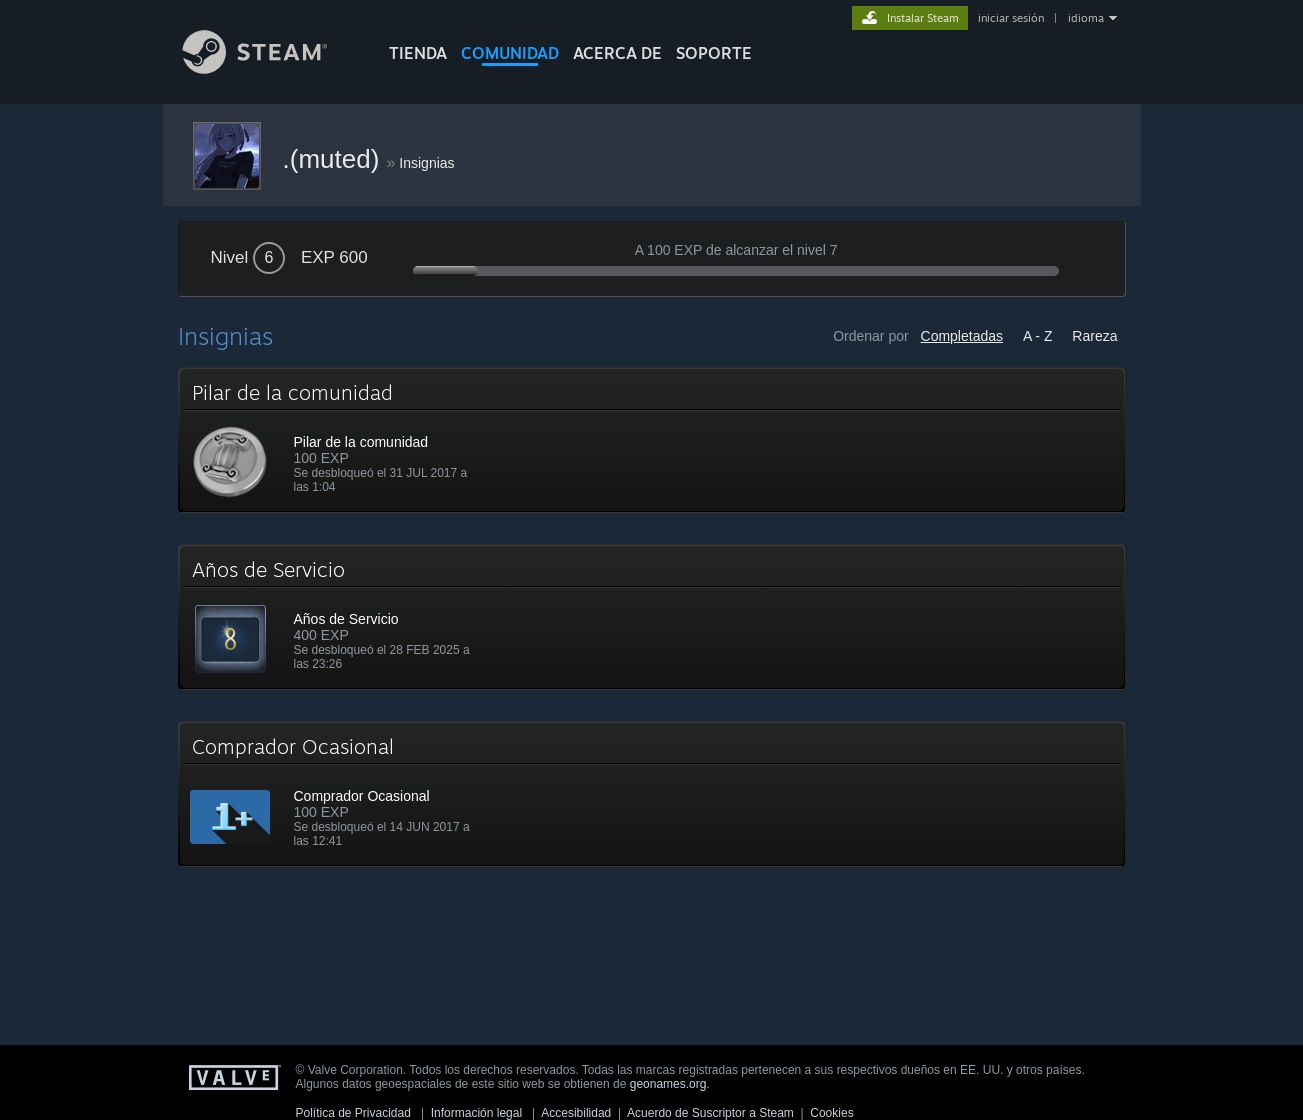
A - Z (1038, 336)
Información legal (476, 1113)
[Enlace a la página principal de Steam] (270, 68)
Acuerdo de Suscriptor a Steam (710, 1113)
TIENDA (418, 53)
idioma (1086, 18)
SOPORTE (714, 53)
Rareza (1094, 336)
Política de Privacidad (353, 1113)
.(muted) (335, 159)
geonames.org (668, 1084)
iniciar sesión (1011, 18)
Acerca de (617, 53)
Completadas (962, 336)
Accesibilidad (576, 1113)
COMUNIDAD (510, 53)
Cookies (831, 1113)
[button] (652, 440)
